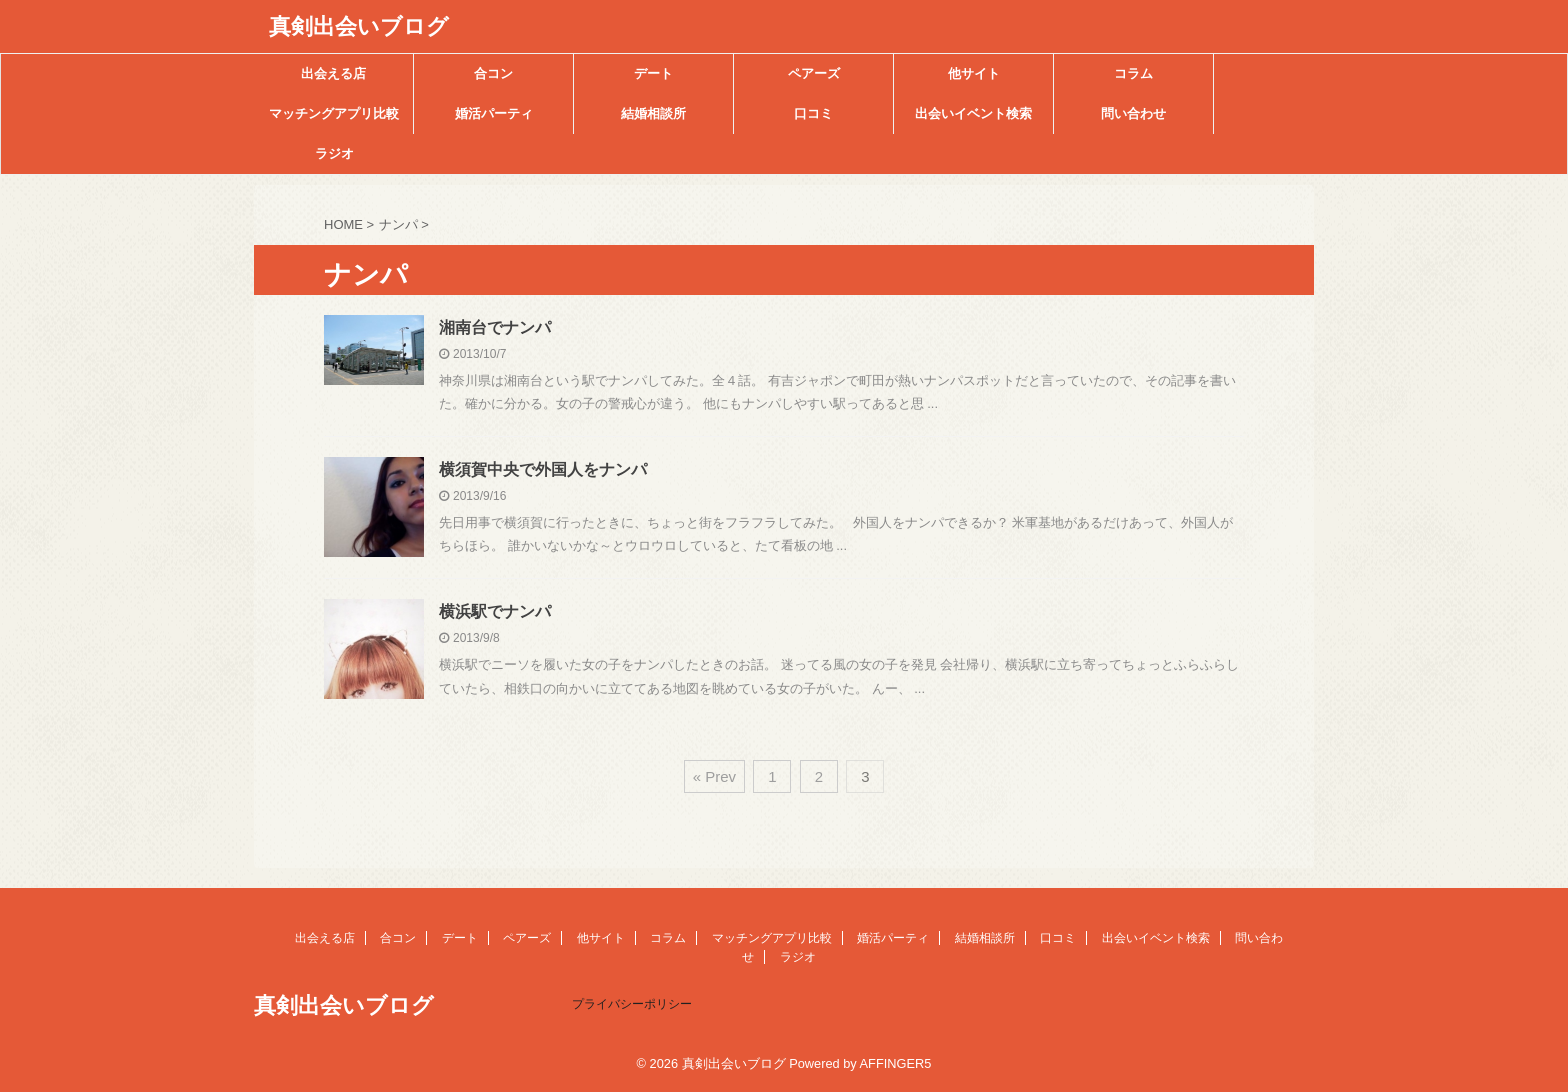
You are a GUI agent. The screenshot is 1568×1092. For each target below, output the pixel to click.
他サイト (974, 73)
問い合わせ (1133, 113)
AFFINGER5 (896, 1063)
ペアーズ (814, 73)
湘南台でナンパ (495, 327)
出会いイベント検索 (973, 113)
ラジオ (334, 153)
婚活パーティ (494, 113)
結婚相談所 (653, 113)
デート (653, 73)
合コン (493, 73)
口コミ (813, 113)
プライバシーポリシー (632, 1004)
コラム (1133, 73)
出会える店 (333, 73)
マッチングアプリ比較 (334, 113)
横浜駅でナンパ (495, 611)
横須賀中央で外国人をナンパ (543, 469)
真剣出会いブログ (359, 26)
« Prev (714, 776)
